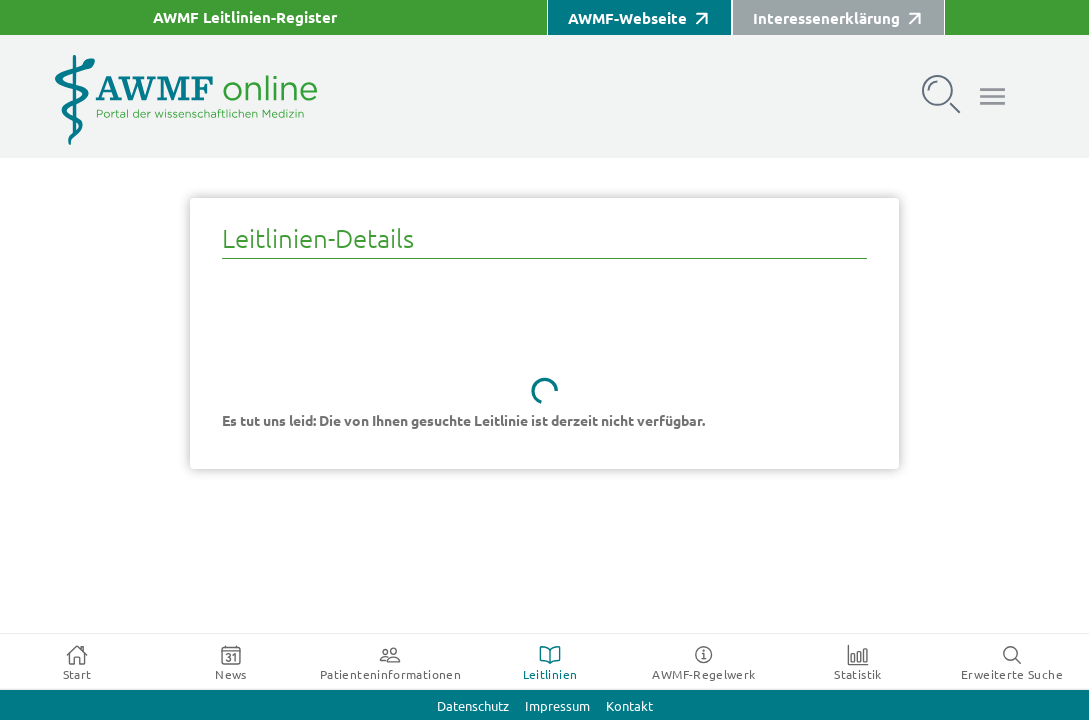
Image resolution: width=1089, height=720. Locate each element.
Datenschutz (473, 706)
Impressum (557, 706)
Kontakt (629, 706)
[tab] (77, 662)
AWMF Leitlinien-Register (245, 17)
